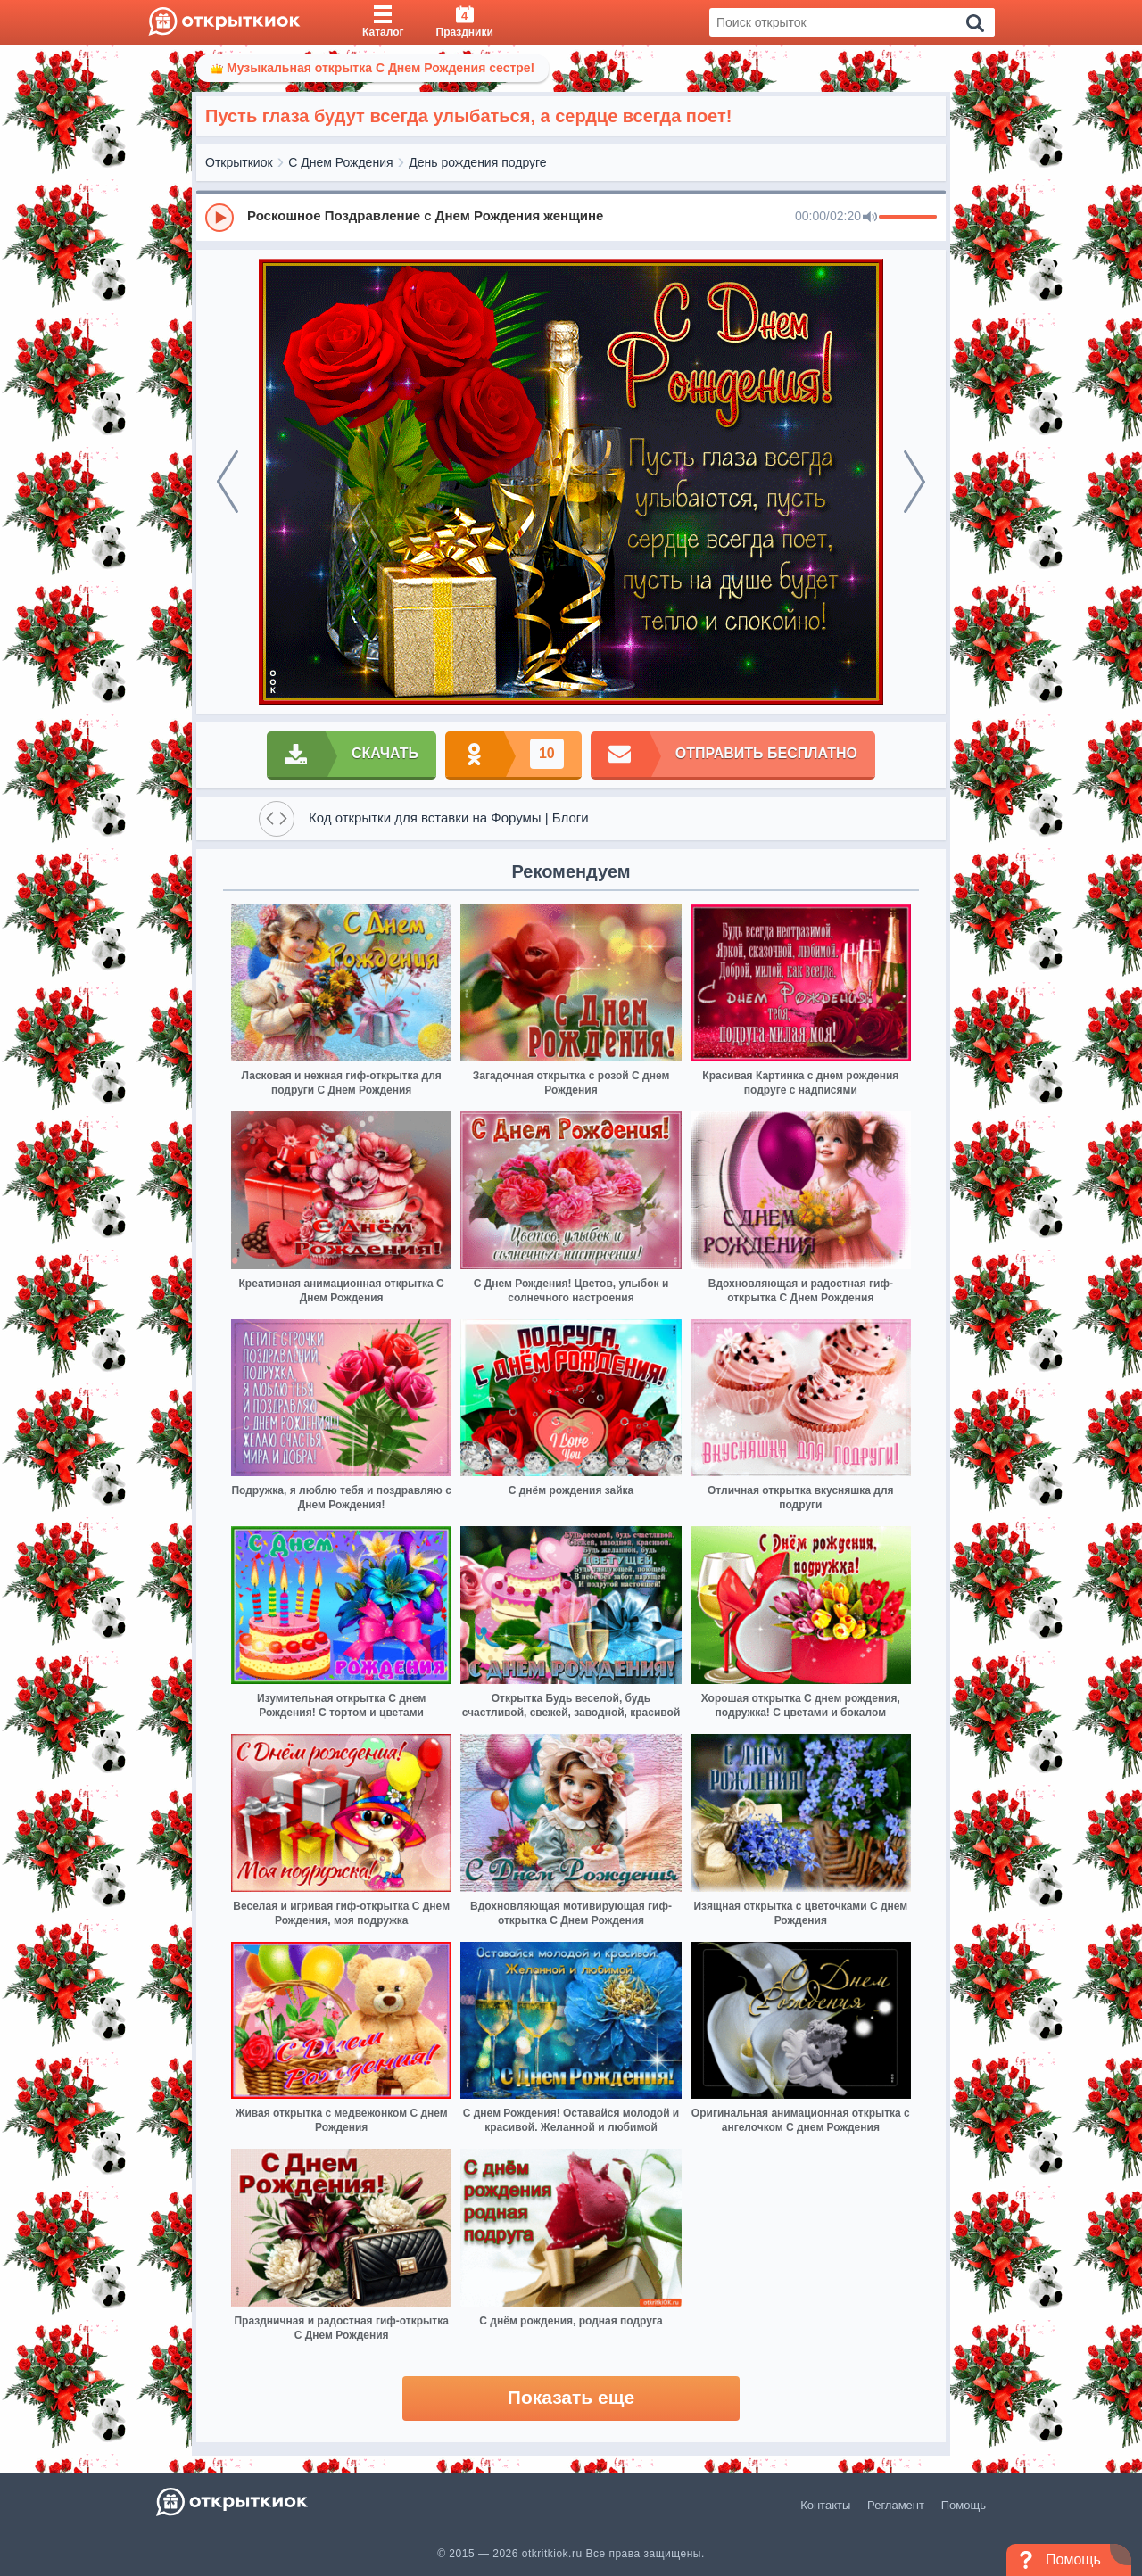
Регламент (895, 2505)
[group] (571, 217)
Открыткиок (239, 162)
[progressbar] (908, 217)
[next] (914, 482)
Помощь (963, 2505)
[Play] (219, 217)
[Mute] (870, 218)
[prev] (227, 482)
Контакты (825, 2505)
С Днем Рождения (340, 162)
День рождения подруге (477, 162)
